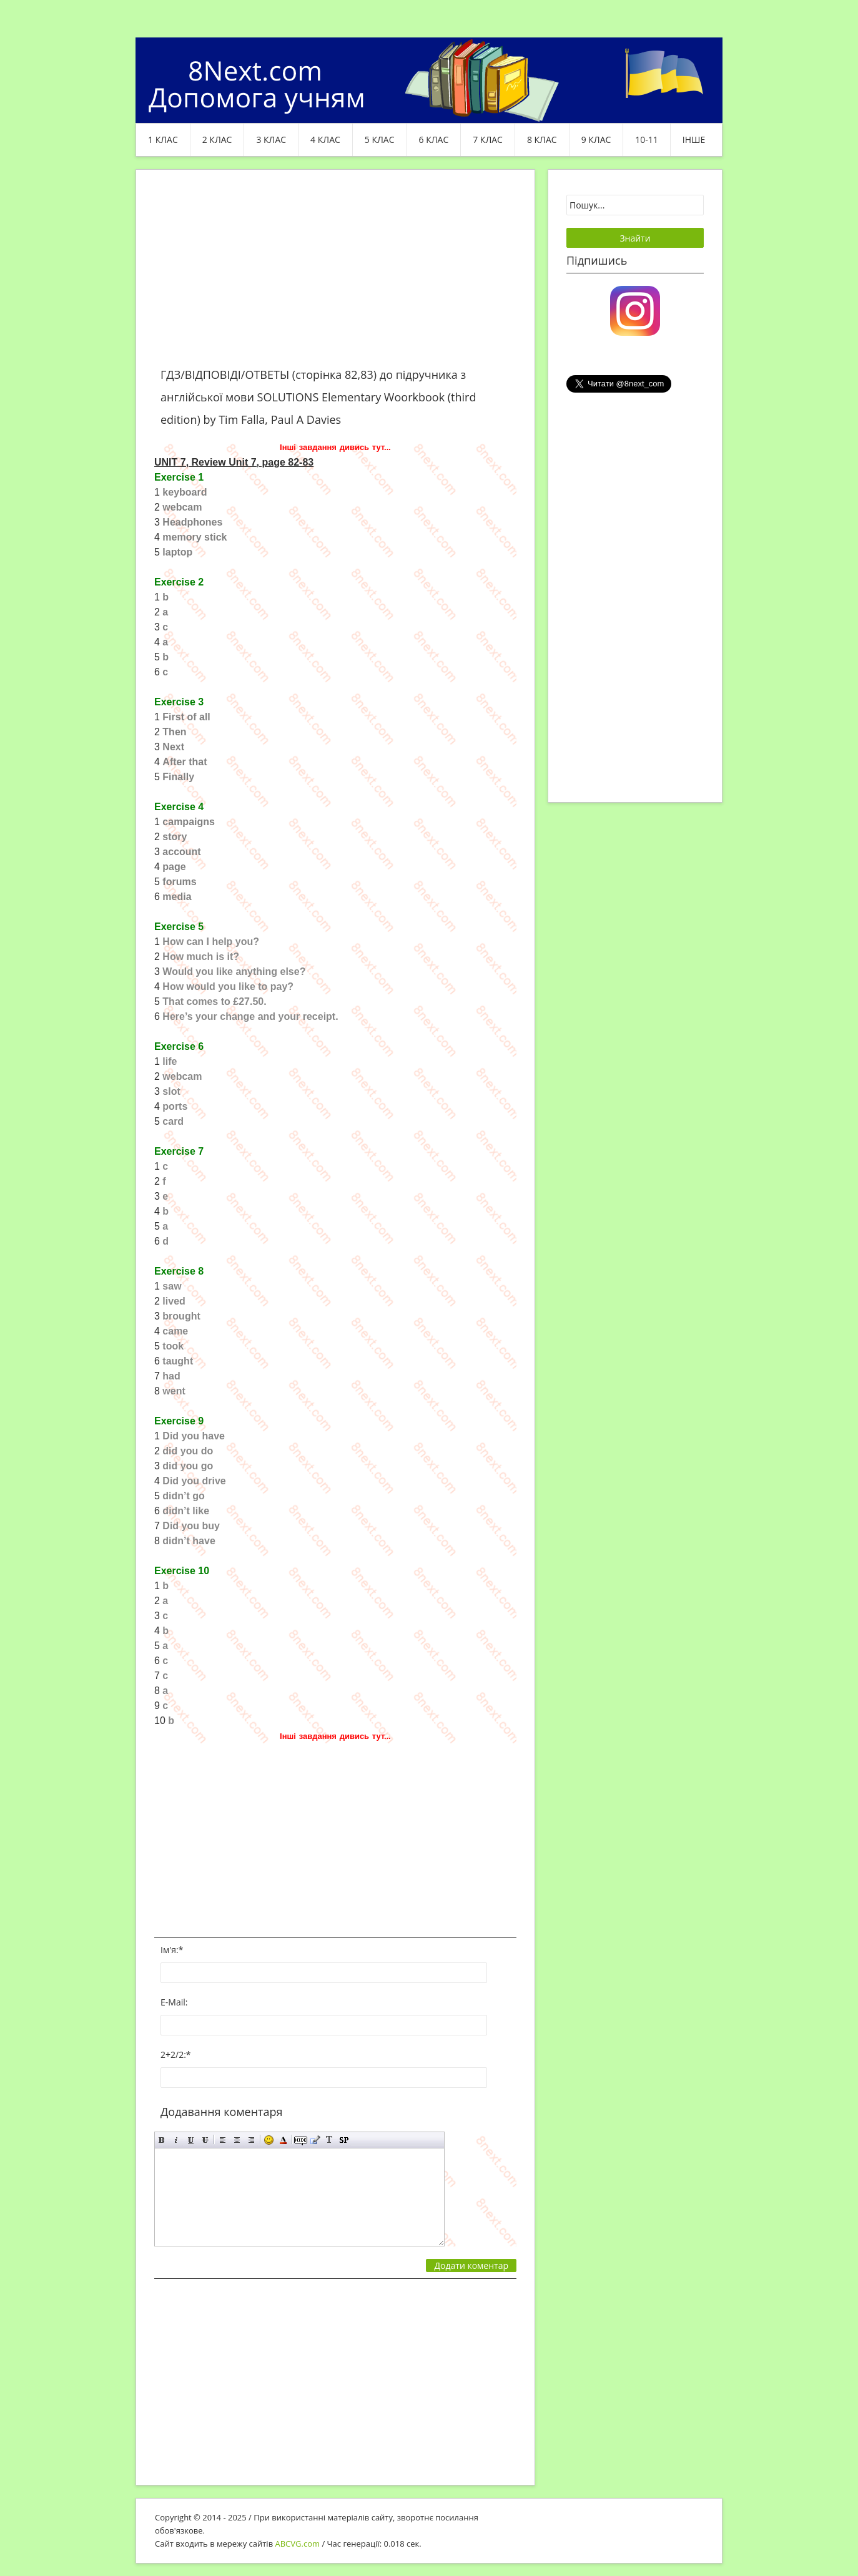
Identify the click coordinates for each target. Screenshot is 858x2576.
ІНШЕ (694, 139)
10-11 (646, 139)
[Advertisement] (335, 276)
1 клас (163, 139)
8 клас (542, 139)
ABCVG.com (297, 2543)
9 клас (596, 139)
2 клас (217, 139)
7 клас (488, 139)
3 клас (271, 139)
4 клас (325, 139)
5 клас (380, 139)
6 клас (434, 139)
